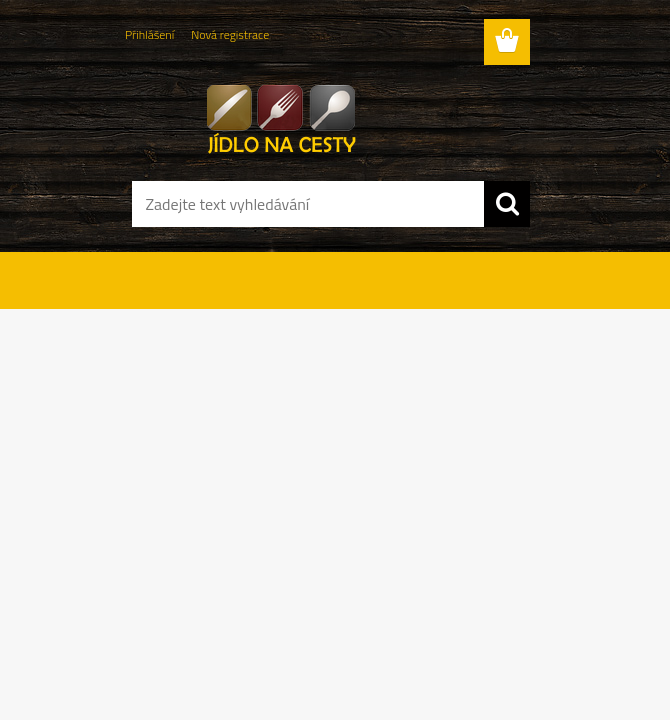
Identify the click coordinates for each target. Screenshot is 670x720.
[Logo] (322, 116)
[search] (507, 204)
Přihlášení (149, 34)
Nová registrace (230, 34)
